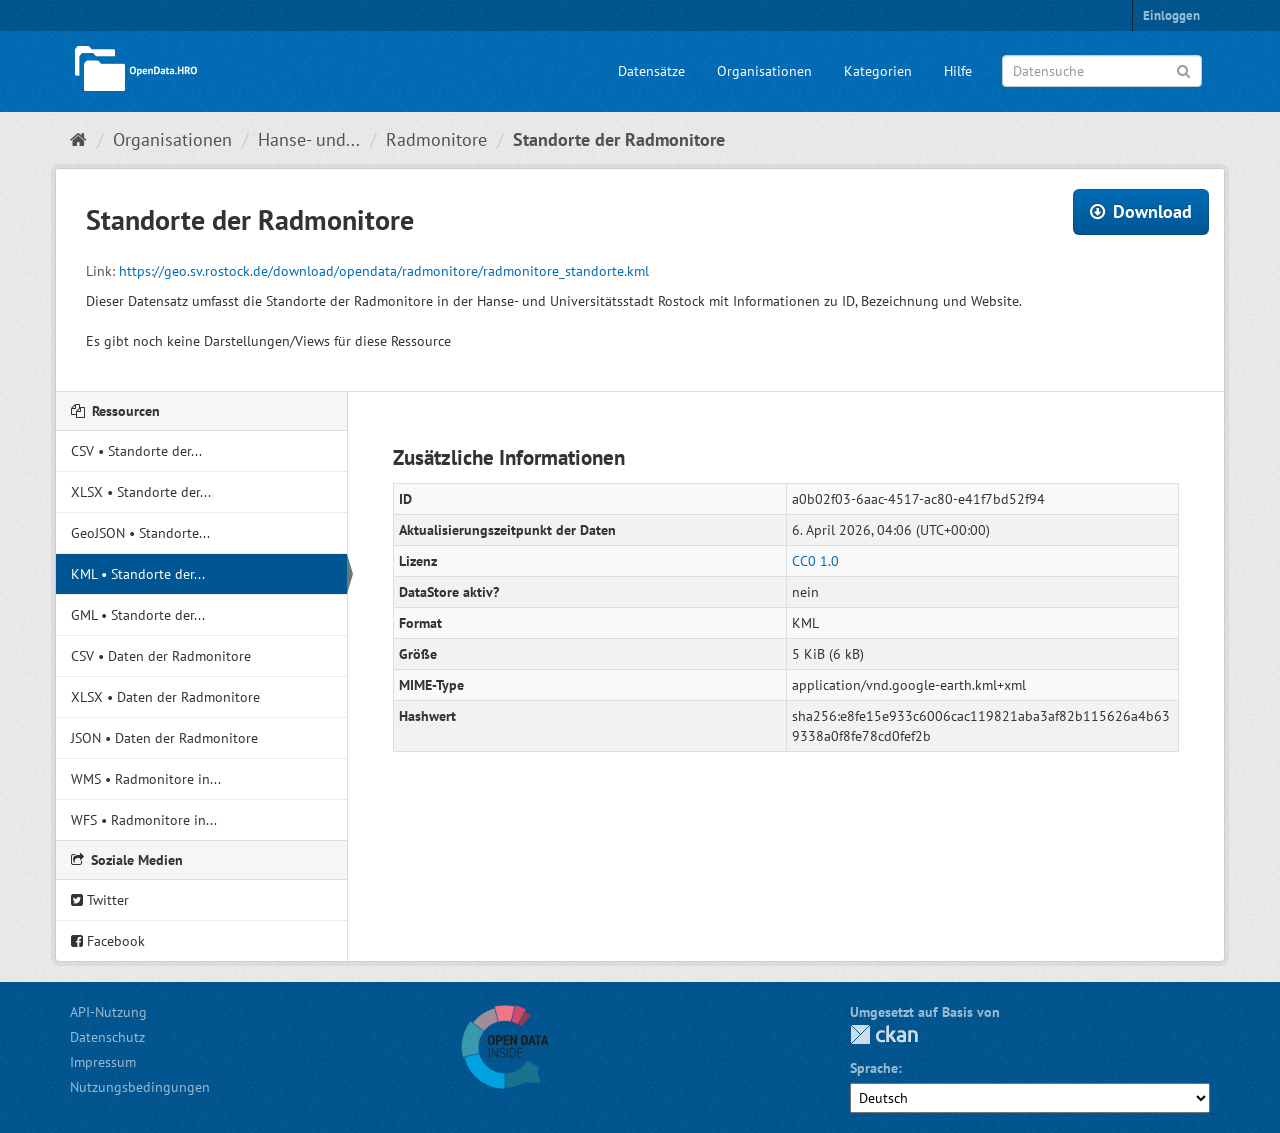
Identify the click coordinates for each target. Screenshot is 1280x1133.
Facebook (108, 941)
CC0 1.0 (815, 561)
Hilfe (958, 71)
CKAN (884, 1034)
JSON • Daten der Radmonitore (164, 738)
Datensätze (651, 71)
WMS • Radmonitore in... (146, 779)
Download (1141, 211)
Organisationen (764, 71)
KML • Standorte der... (138, 574)
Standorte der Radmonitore (619, 139)
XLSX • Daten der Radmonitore (165, 697)
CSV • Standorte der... (136, 451)
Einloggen (1171, 15)
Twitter (100, 900)
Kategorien (878, 71)
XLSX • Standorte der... (141, 492)
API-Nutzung (108, 1012)
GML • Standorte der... (138, 615)
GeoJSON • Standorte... (140, 533)
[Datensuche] (1102, 71)
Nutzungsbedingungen (140, 1087)
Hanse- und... (309, 139)
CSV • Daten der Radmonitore (161, 656)
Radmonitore (436, 139)
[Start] (78, 139)
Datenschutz (107, 1037)
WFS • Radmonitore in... (144, 820)
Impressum (103, 1062)
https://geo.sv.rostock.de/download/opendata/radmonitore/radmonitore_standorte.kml (384, 271)
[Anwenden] (1183, 69)
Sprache (874, 1068)
